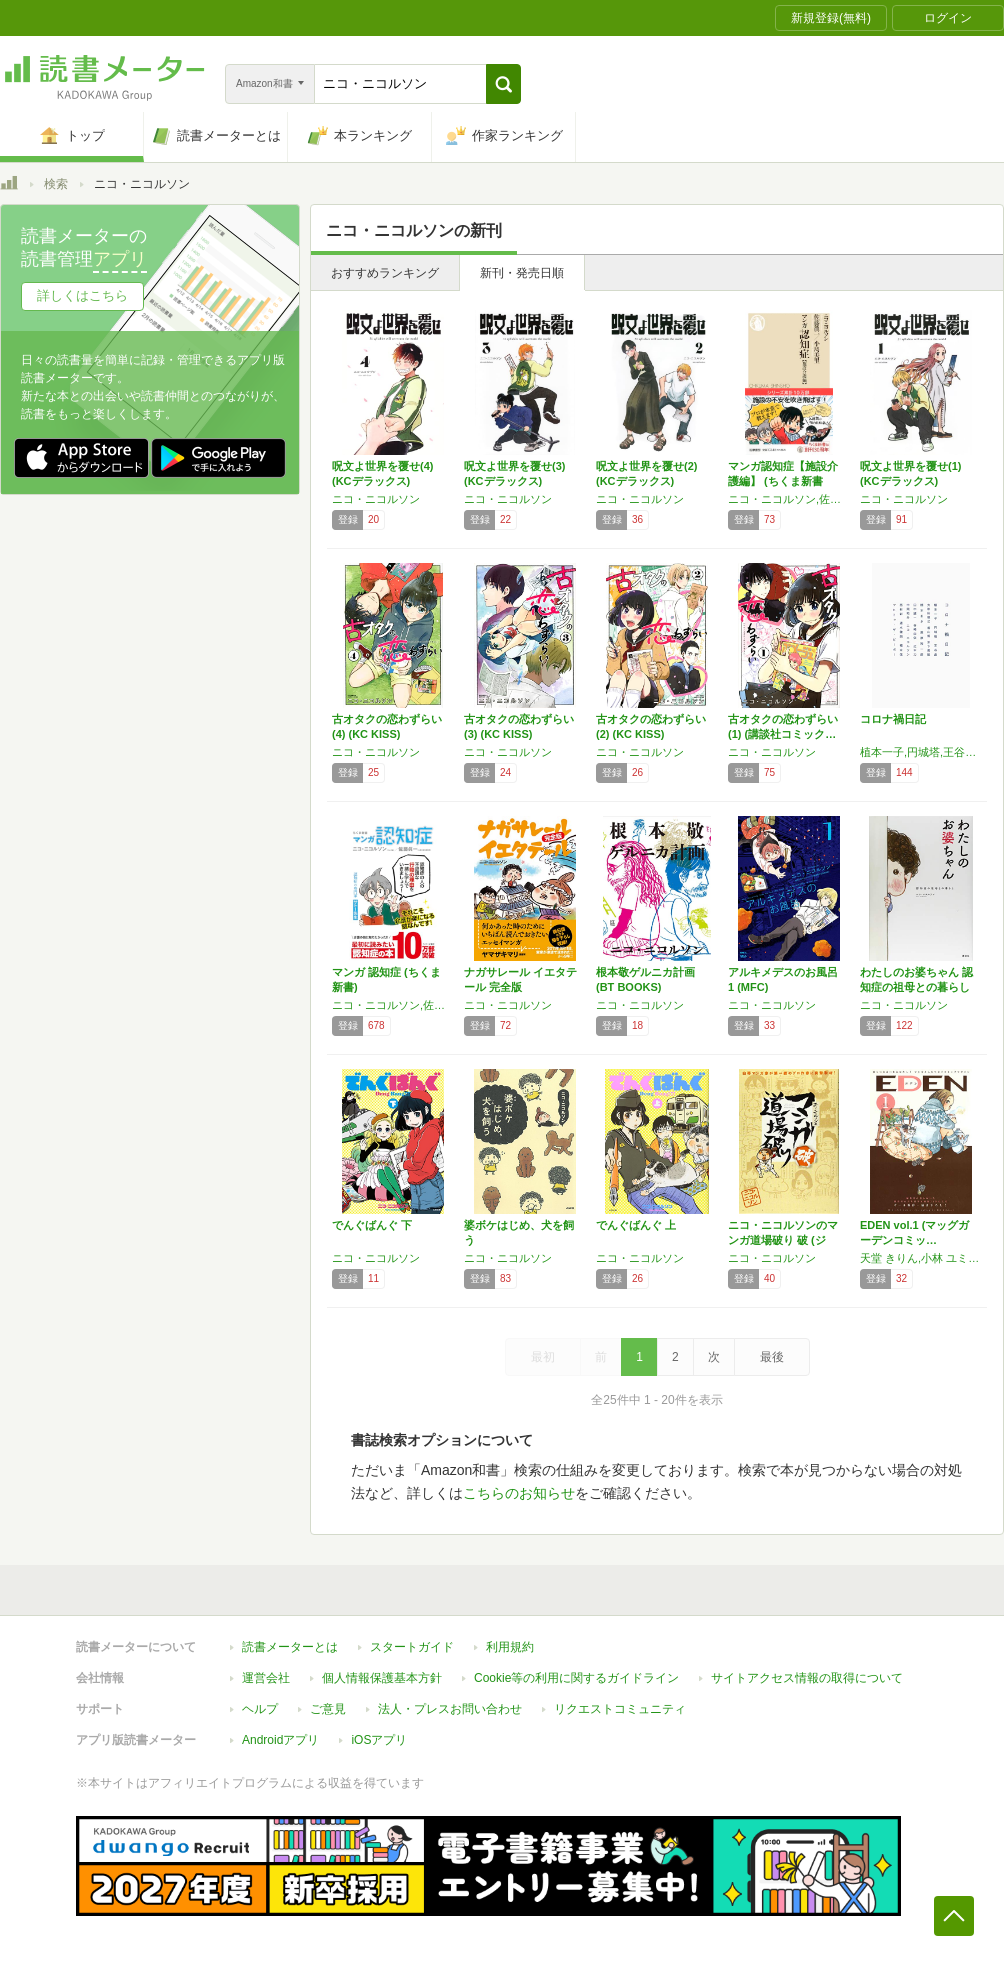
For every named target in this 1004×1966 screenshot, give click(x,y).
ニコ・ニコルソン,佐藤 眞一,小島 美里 (789, 499)
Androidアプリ (280, 1740)
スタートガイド (412, 1647)
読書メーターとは (290, 1647)
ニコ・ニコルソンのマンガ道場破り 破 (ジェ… (783, 1240)
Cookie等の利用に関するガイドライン (576, 1678)
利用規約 (510, 1647)
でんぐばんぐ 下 (372, 1225)
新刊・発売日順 (522, 273)
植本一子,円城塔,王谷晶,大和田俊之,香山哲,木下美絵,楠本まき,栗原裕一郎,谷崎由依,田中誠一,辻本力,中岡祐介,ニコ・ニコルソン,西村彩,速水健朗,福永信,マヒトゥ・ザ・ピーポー (921, 752)
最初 (543, 1357)
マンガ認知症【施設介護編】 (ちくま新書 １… (783, 481)
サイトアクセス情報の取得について (807, 1678)
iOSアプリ (379, 1740)
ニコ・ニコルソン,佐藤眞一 (393, 1005)
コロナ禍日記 (893, 719)
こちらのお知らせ (519, 1493)
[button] (503, 84)
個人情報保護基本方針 (382, 1678)
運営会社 (266, 1678)
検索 (56, 184)
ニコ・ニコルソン (376, 499)
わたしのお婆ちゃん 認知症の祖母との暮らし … (916, 987)
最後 (772, 1357)
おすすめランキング (385, 273)
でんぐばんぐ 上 (636, 1225)
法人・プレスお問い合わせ (450, 1709)
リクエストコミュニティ (620, 1709)
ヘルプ (260, 1709)
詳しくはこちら (82, 295)
